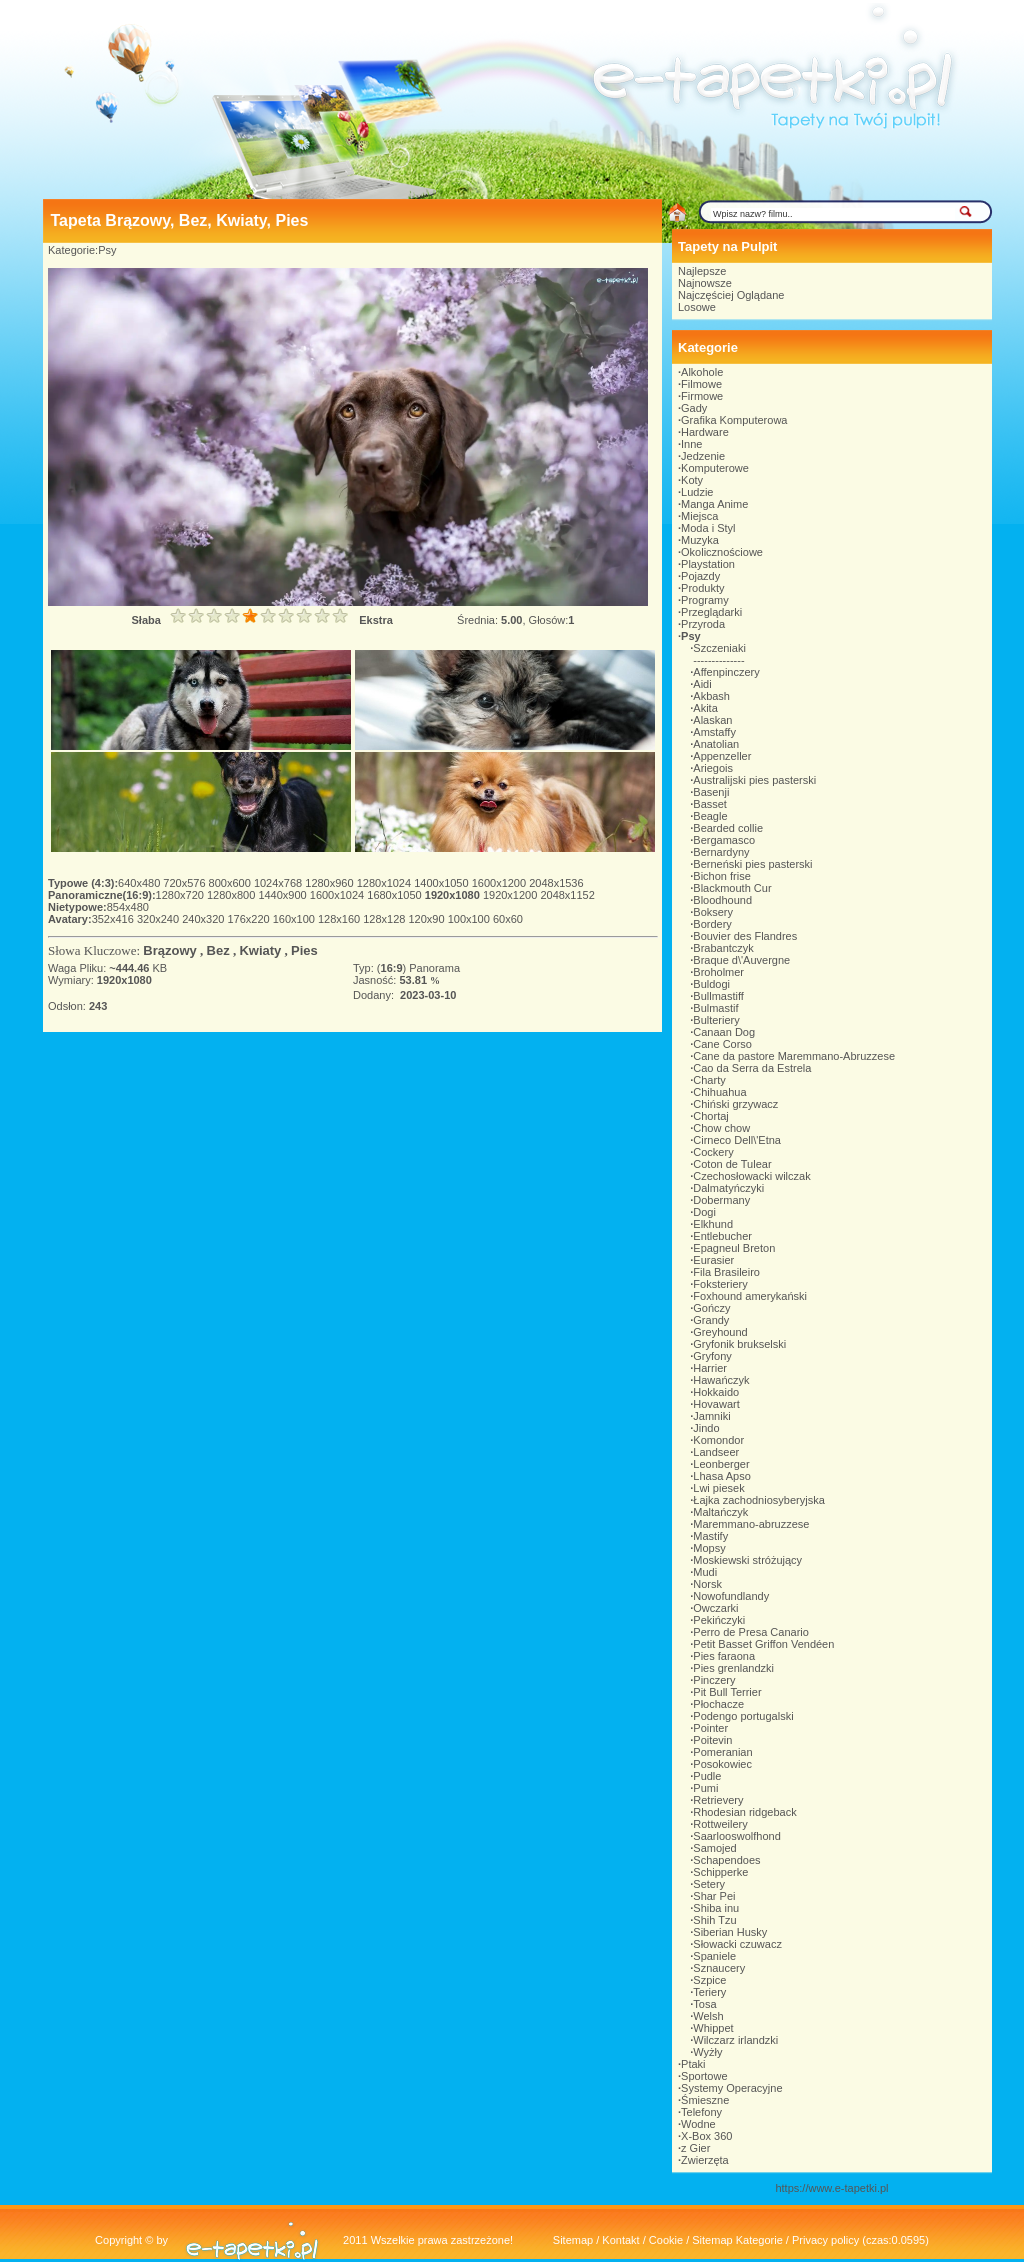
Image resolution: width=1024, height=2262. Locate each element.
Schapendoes (726, 1860)
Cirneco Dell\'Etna (737, 1140)
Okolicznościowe (722, 552)
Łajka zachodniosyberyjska (758, 1500)
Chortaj (710, 1116)
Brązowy (169, 950)
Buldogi (711, 984)
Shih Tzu (714, 1920)
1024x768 (279, 883)
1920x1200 (512, 895)
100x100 (470, 919)
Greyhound (720, 1332)
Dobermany (721, 1200)
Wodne (698, 2124)
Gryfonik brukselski (739, 1344)
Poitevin (712, 1740)
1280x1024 (386, 883)
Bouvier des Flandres (745, 936)
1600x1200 (501, 883)
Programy (705, 600)
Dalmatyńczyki (728, 1188)
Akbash (711, 696)
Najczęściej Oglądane (731, 295)
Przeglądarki (711, 612)
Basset (710, 804)
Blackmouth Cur (732, 888)
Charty (709, 1080)
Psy (107, 250)
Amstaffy (714, 732)
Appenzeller (722, 756)
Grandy (711, 1320)
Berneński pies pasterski (752, 864)
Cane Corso (722, 1044)
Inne (691, 444)
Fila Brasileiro (726, 1272)
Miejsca (699, 516)
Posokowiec (722, 1764)
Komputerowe (715, 468)
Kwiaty (260, 950)
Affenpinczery (726, 672)
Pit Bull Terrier (727, 1692)
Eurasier (713, 1260)
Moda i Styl (708, 528)
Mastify (710, 1536)
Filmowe (701, 384)
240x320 (204, 919)
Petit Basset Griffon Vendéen (763, 1644)
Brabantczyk (723, 948)
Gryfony (712, 1356)
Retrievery (718, 1800)
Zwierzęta (705, 2160)
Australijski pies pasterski (754, 780)
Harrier (710, 1368)
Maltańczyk (720, 1512)
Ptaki (693, 2064)
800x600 (231, 883)
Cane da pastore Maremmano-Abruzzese (794, 1056)
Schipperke (720, 1872)
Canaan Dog (724, 1032)
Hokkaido (716, 1392)
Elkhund (713, 1224)
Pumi (705, 1788)
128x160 (340, 919)
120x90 (427, 919)
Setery (709, 1884)
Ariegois (713, 768)
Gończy (711, 1308)
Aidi (702, 684)
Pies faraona (724, 1656)
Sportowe (704, 2076)
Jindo (706, 1428)
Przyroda (703, 624)
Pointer (710, 1728)
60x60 (508, 919)
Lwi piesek (718, 1488)
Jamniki (711, 1416)
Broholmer (718, 972)
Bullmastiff (718, 996)
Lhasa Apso (722, 1476)
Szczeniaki (719, 648)
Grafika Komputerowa (734, 420)
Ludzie (697, 492)
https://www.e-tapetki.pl (831, 2188)
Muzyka (700, 540)
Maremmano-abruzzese (751, 1524)
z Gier (695, 2148)
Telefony (701, 2112)
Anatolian (716, 744)
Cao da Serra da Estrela (752, 1068)
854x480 (128, 907)
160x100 (295, 919)
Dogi (704, 1212)
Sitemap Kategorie (737, 2240)
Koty (692, 480)
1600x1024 (339, 895)
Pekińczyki (719, 1620)
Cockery (713, 1152)
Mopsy (709, 1548)
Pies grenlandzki (733, 1668)
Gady (694, 408)
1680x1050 (396, 895)
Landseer (716, 1452)
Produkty (702, 588)
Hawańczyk (721, 1380)
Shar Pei (714, 1896)
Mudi (705, 1572)
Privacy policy (825, 2240)
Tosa (704, 2004)
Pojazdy (700, 576)
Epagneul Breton (734, 1248)
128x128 (385, 919)
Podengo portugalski (743, 1716)
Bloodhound (722, 900)
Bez (218, 950)
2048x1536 (556, 883)
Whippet (713, 2028)
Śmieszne (705, 2100)
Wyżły (707, 2052)
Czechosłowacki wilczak (751, 1176)
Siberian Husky (730, 1932)
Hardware (705, 432)
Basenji (711, 792)
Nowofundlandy (731, 1596)
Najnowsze (705, 283)
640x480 (140, 883)
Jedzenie (703, 456)
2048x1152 (567, 895)
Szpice (709, 1980)
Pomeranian (722, 1752)
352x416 (114, 919)
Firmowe (702, 396)
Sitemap (573, 2240)
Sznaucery (719, 1968)
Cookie (666, 2240)
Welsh (708, 2016)
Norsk (707, 1584)
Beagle (710, 816)
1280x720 (181, 895)
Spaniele (714, 1956)
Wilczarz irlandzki (735, 2040)
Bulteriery (716, 1020)
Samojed (714, 1848)
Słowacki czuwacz (737, 1944)
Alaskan (712, 720)
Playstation (708, 564)
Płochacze (718, 1704)
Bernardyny (721, 852)
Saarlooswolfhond (736, 1836)
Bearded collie (728, 828)
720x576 (185, 883)
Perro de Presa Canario (751, 1632)
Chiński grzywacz (735, 1104)
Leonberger (721, 1464)
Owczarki (715, 1608)
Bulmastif (715, 1008)
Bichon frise (721, 876)
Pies (304, 950)
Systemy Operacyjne (731, 2088)
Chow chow (721, 1128)
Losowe (697, 307)
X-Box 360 (706, 2136)
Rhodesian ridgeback (744, 1812)
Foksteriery (720, 1284)
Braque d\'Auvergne (741, 960)
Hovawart (716, 1404)
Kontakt (620, 2240)
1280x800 (232, 895)
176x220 (249, 919)
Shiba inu (716, 1908)
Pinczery (714, 1680)
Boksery (713, 912)
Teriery (709, 1992)
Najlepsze (702, 271)
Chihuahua (719, 1092)
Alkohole (702, 372)
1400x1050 (443, 883)
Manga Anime (714, 504)
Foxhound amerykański (750, 1296)
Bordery (712, 924)
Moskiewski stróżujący (747, 1560)
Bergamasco (724, 840)
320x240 (159, 919)
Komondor (718, 1440)
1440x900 (283, 895)
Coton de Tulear (732, 1164)
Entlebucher (722, 1236)
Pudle (707, 1776)
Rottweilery (720, 1824)
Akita (705, 708)
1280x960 (330, 883)
